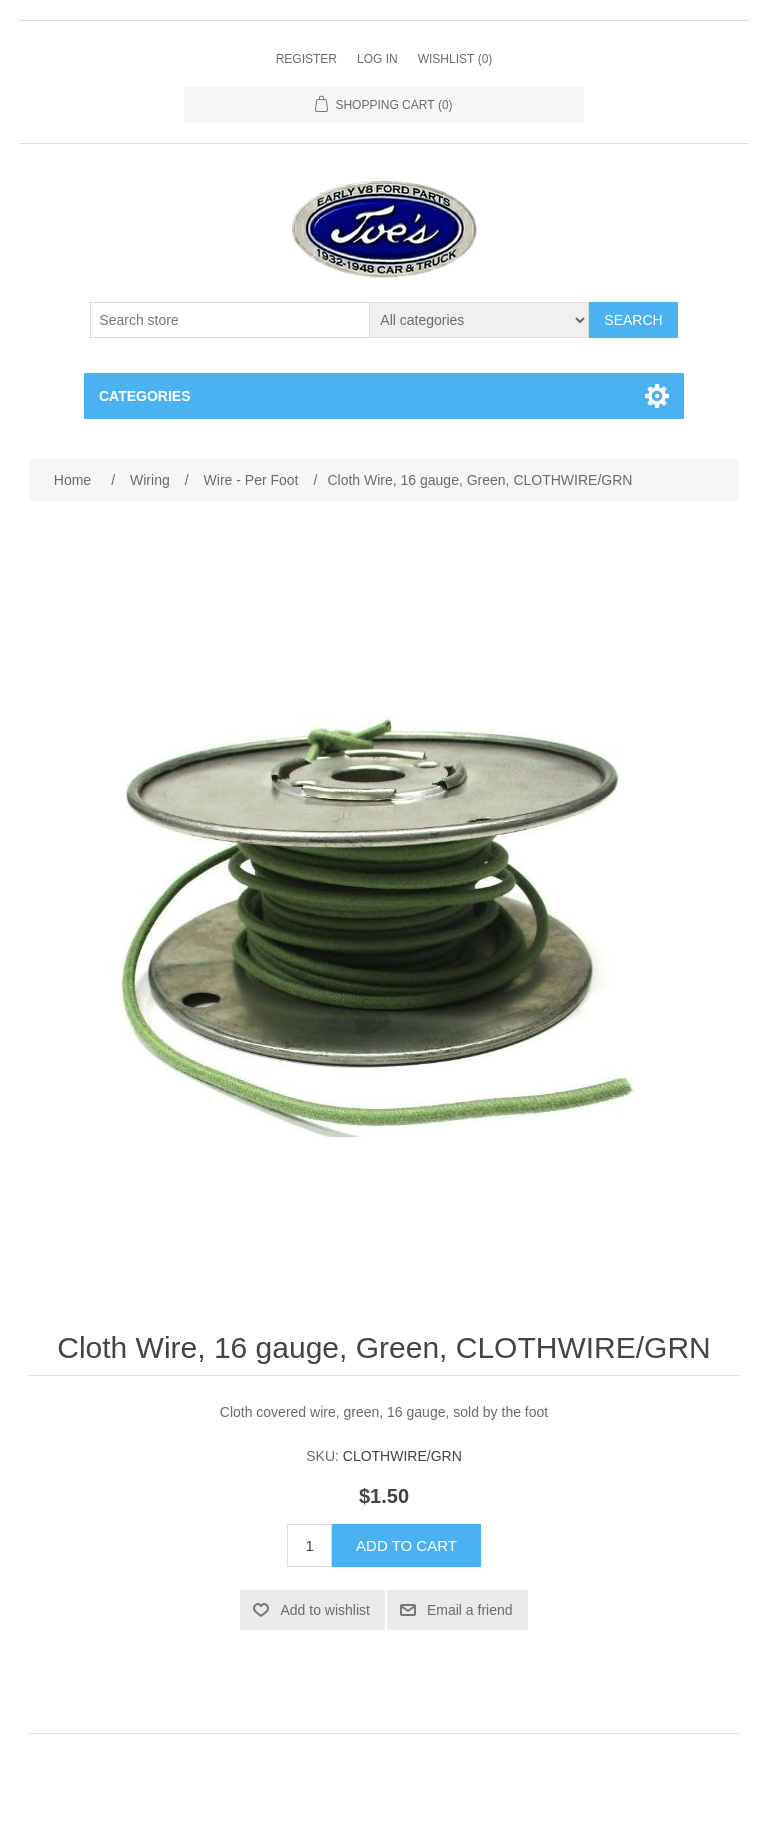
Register (306, 59)
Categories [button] (145, 396)
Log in (377, 59)
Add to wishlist (324, 1610)
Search (633, 320)
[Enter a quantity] (309, 1545)
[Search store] (230, 320)
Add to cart (406, 1545)
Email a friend (470, 1610)
